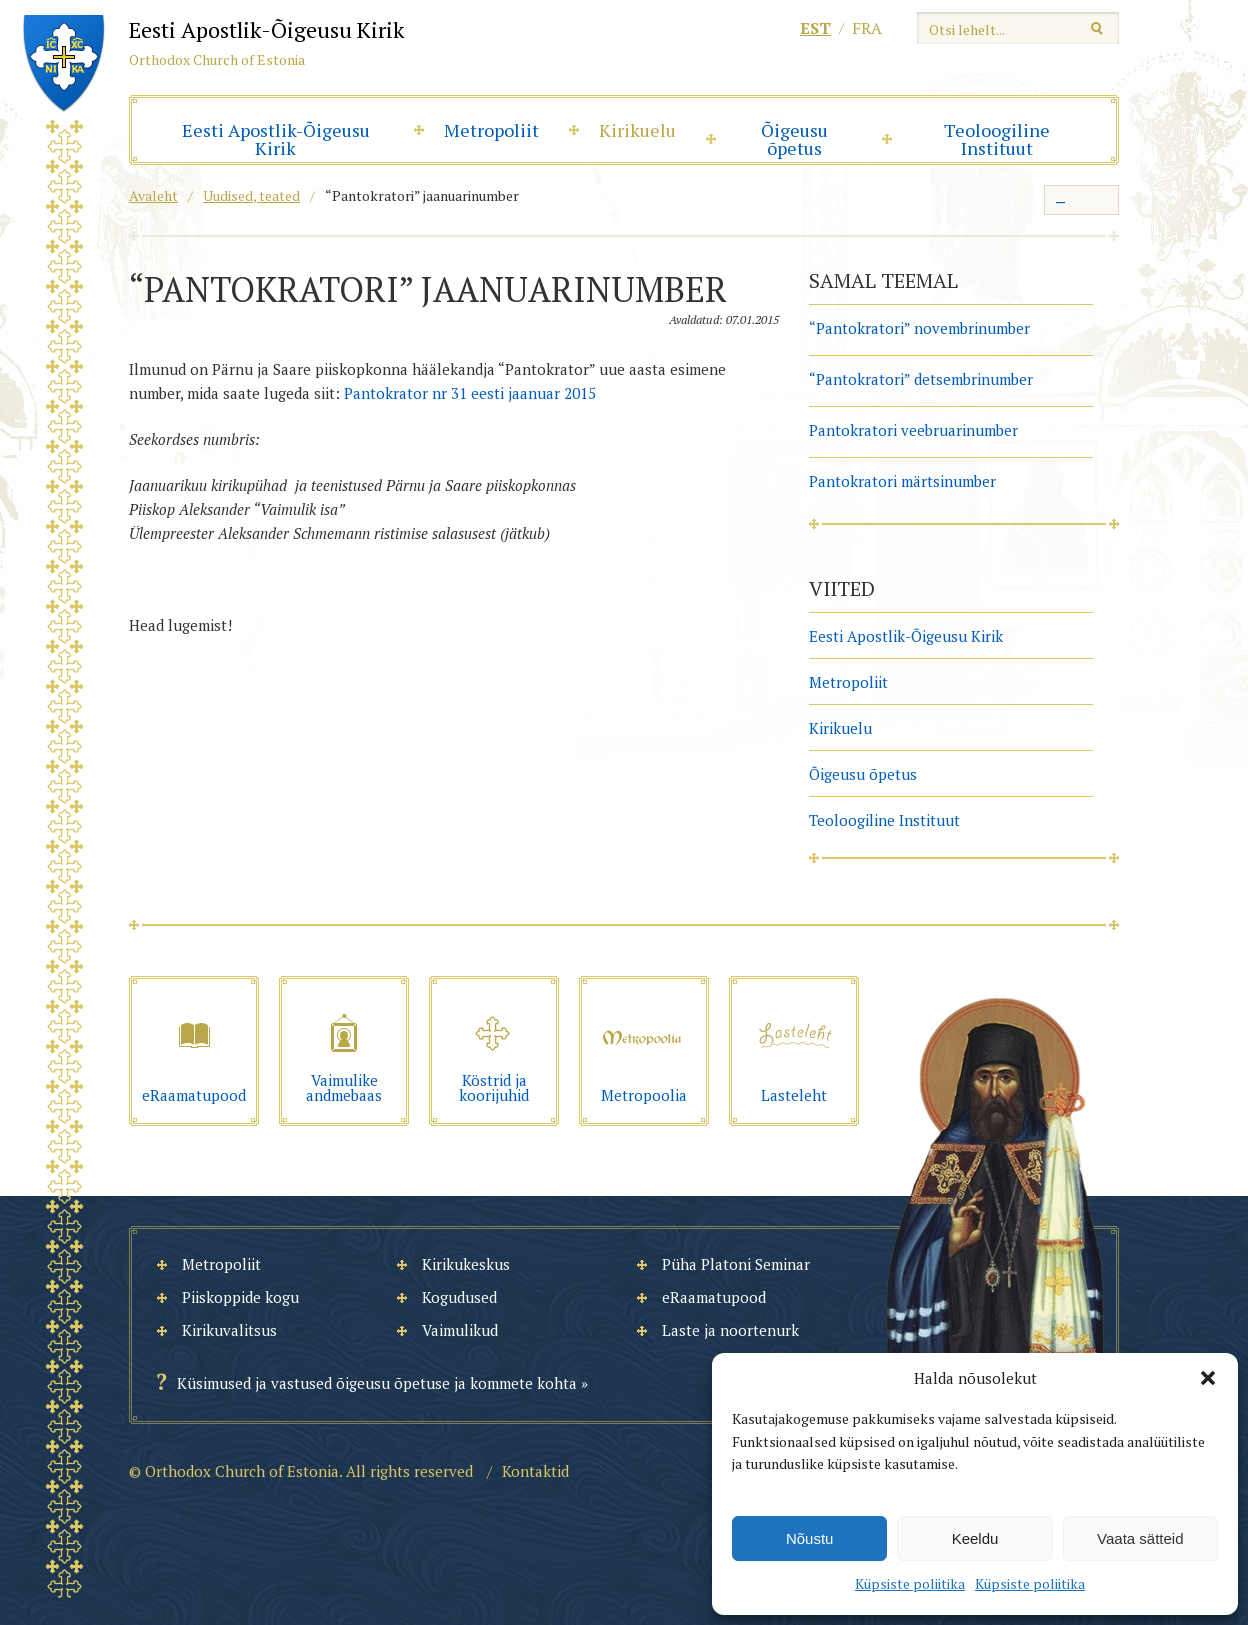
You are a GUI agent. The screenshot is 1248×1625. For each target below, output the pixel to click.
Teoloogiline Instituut (997, 139)
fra (867, 28)
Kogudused (459, 1297)
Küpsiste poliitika (910, 1583)
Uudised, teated (251, 195)
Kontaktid (535, 1471)
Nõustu (810, 1538)
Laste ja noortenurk (730, 1330)
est (815, 28)
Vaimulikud (460, 1330)
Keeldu (975, 1538)
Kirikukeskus (466, 1264)
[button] (1208, 1378)
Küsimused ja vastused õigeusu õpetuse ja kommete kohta (377, 1383)
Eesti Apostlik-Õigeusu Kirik (276, 139)
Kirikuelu (637, 130)
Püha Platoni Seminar (736, 1264)
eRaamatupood (714, 1297)
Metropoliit (491, 130)
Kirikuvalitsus (229, 1330)
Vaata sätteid (1140, 1538)
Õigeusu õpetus (794, 139)
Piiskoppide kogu (240, 1297)
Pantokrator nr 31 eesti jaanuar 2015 (470, 393)
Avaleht (153, 195)
